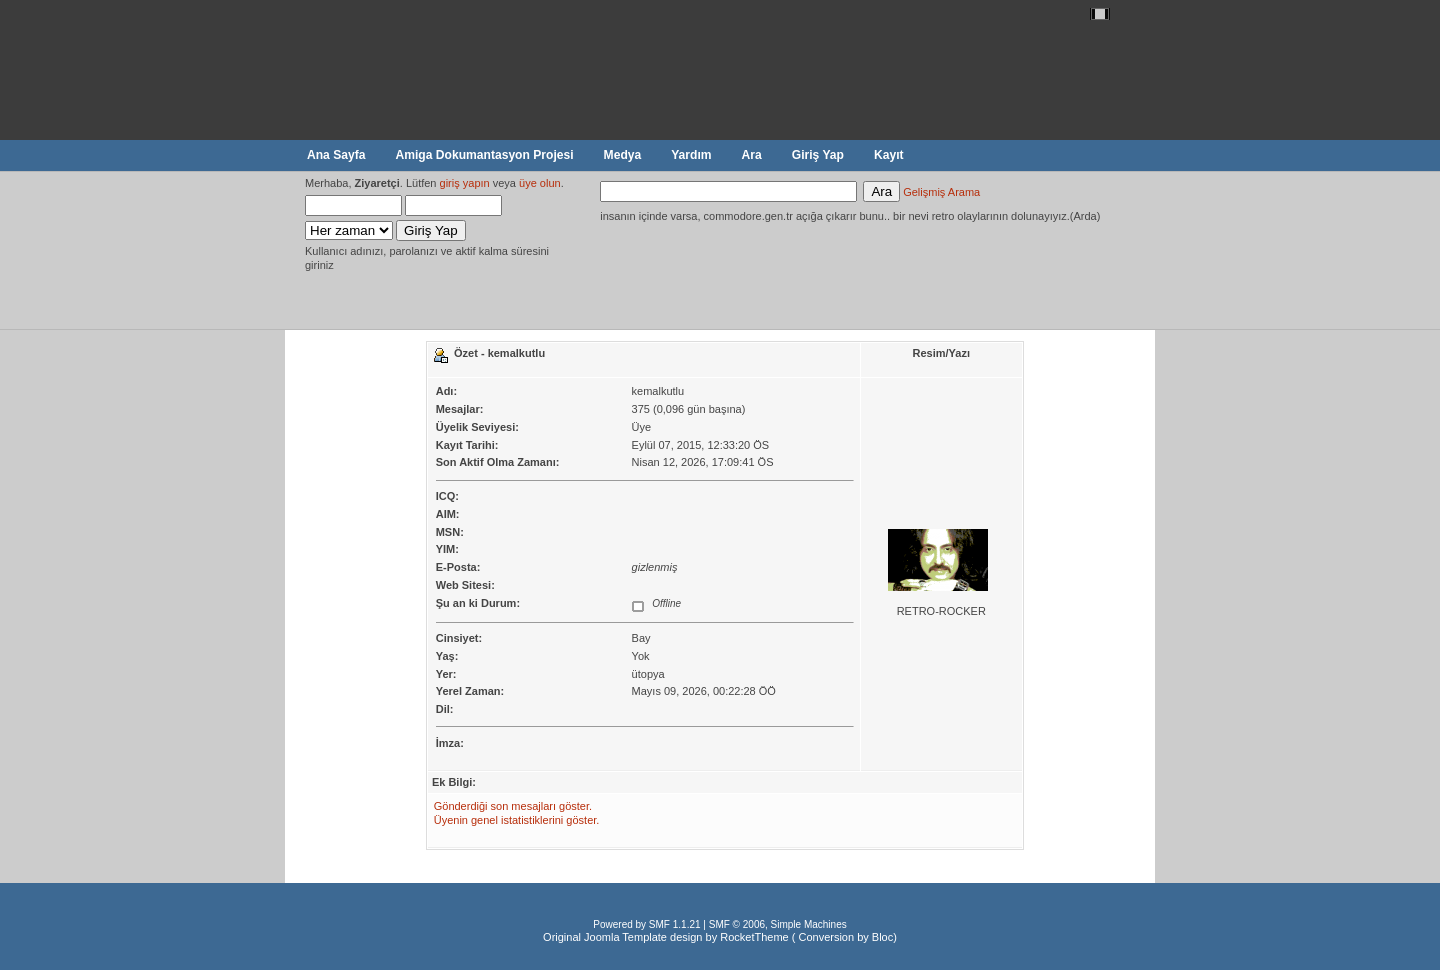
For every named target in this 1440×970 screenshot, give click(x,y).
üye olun (540, 183)
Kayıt (889, 155)
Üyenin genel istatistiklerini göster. (517, 820)
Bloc (882, 937)
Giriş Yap (818, 155)
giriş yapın (465, 183)
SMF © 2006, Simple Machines (778, 924)
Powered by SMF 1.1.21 (646, 924)
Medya (623, 155)
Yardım (691, 155)
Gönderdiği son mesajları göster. (513, 806)
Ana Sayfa (336, 155)
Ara (752, 155)
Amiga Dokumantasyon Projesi (484, 155)
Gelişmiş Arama (941, 192)
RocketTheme (754, 937)
